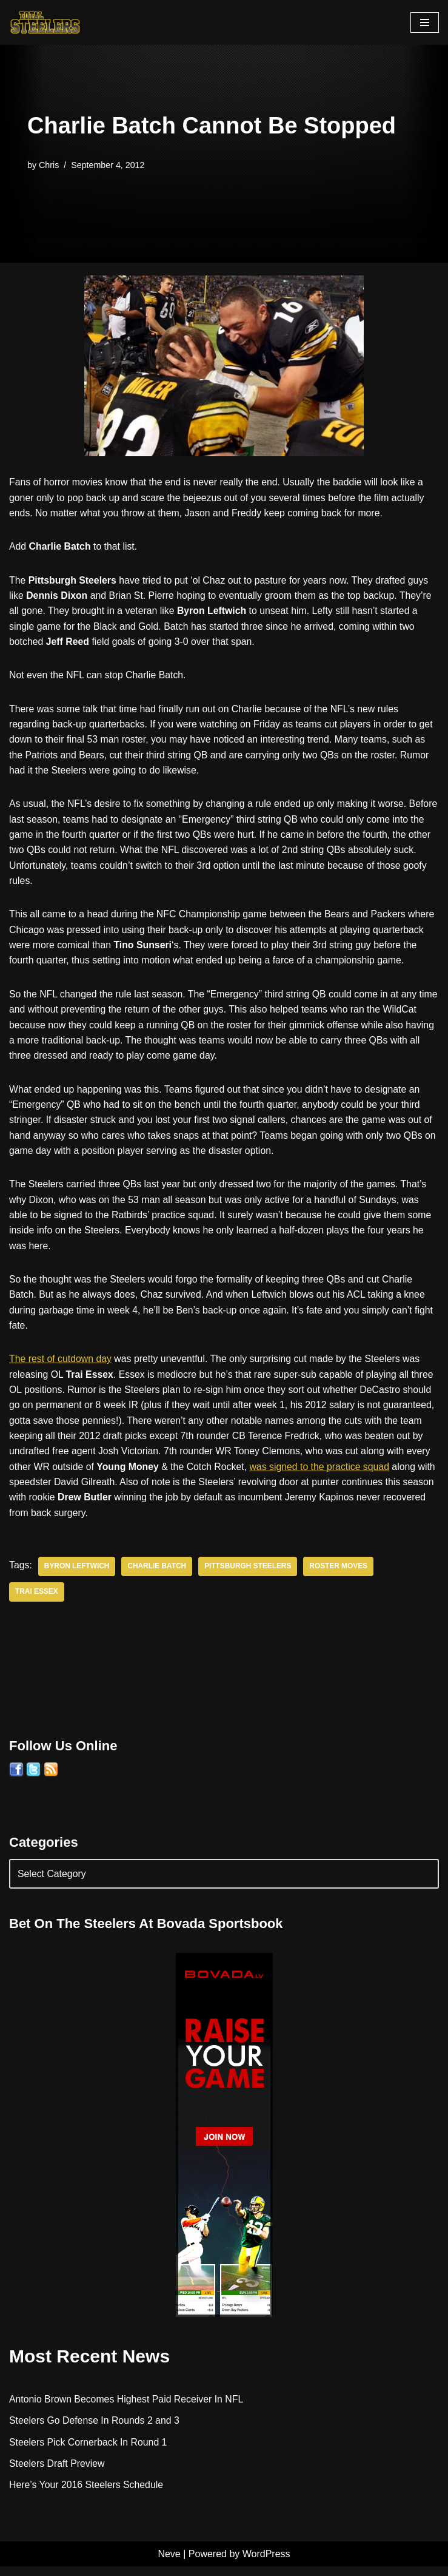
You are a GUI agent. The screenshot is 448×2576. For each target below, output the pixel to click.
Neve (169, 2563)
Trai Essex (36, 1600)
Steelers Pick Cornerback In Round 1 (89, 2451)
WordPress (266, 2563)
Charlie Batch (158, 1575)
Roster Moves (341, 1575)
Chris (49, 164)
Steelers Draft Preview (57, 2473)
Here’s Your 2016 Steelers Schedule (87, 2494)
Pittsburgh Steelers (250, 1575)
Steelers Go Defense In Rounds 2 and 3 (95, 2429)
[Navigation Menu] (424, 22)
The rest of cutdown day (61, 1365)
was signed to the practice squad (322, 1474)
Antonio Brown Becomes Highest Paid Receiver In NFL (127, 2408)
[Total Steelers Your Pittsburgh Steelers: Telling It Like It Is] (45, 22)
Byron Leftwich (77, 1575)
